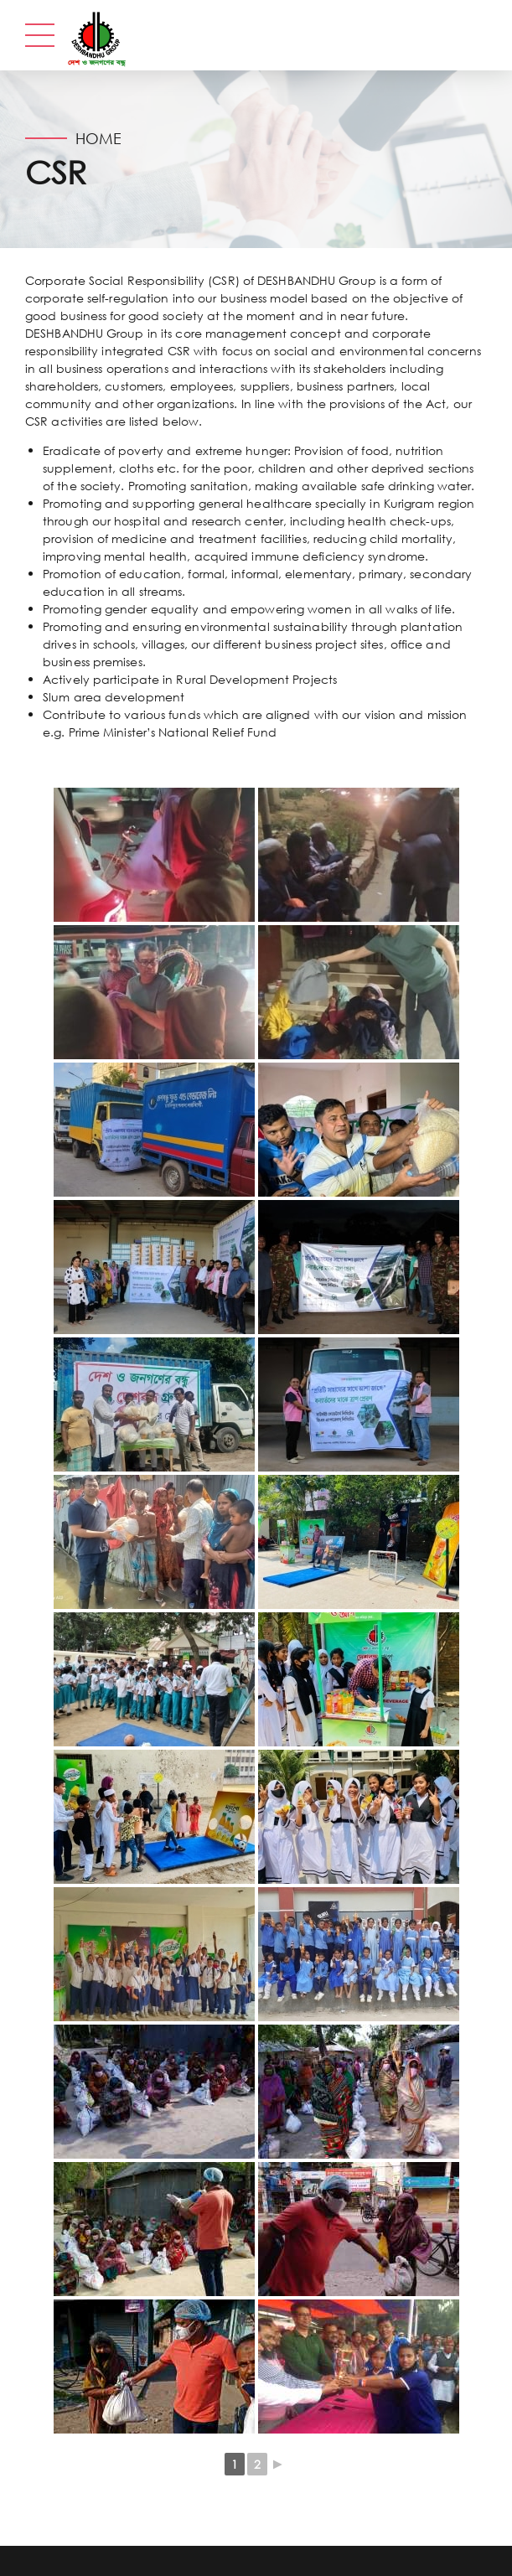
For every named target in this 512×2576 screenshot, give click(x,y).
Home (98, 138)
